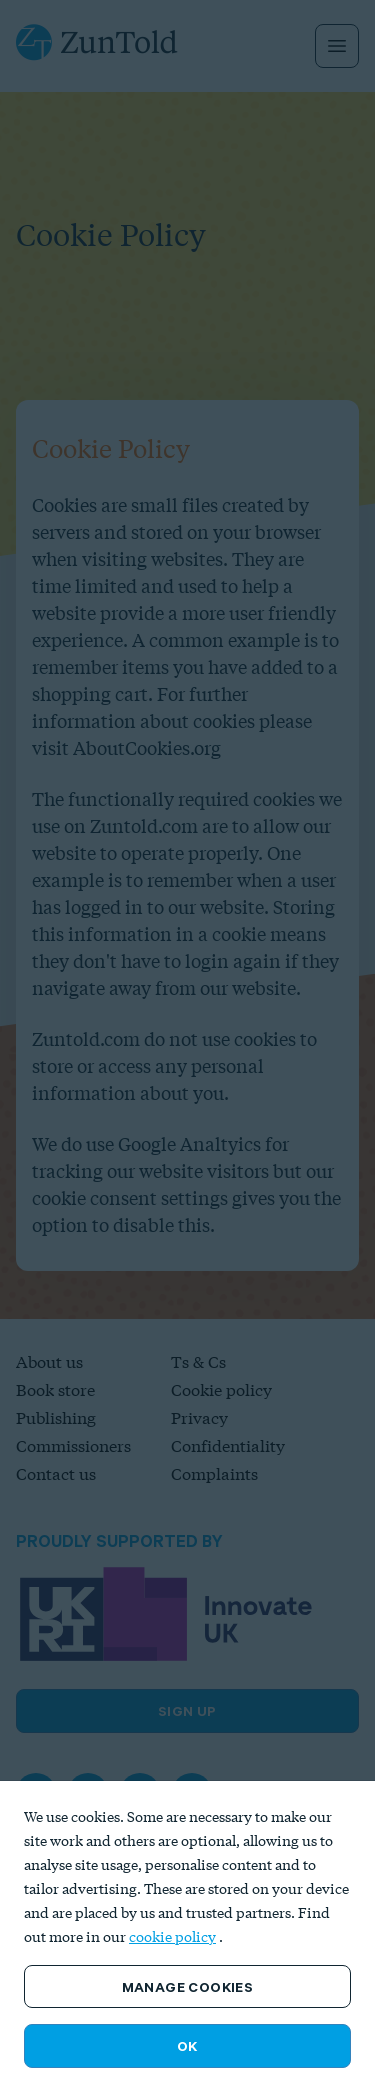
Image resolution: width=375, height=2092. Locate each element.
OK (187, 2046)
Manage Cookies (188, 1987)
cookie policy (172, 1937)
